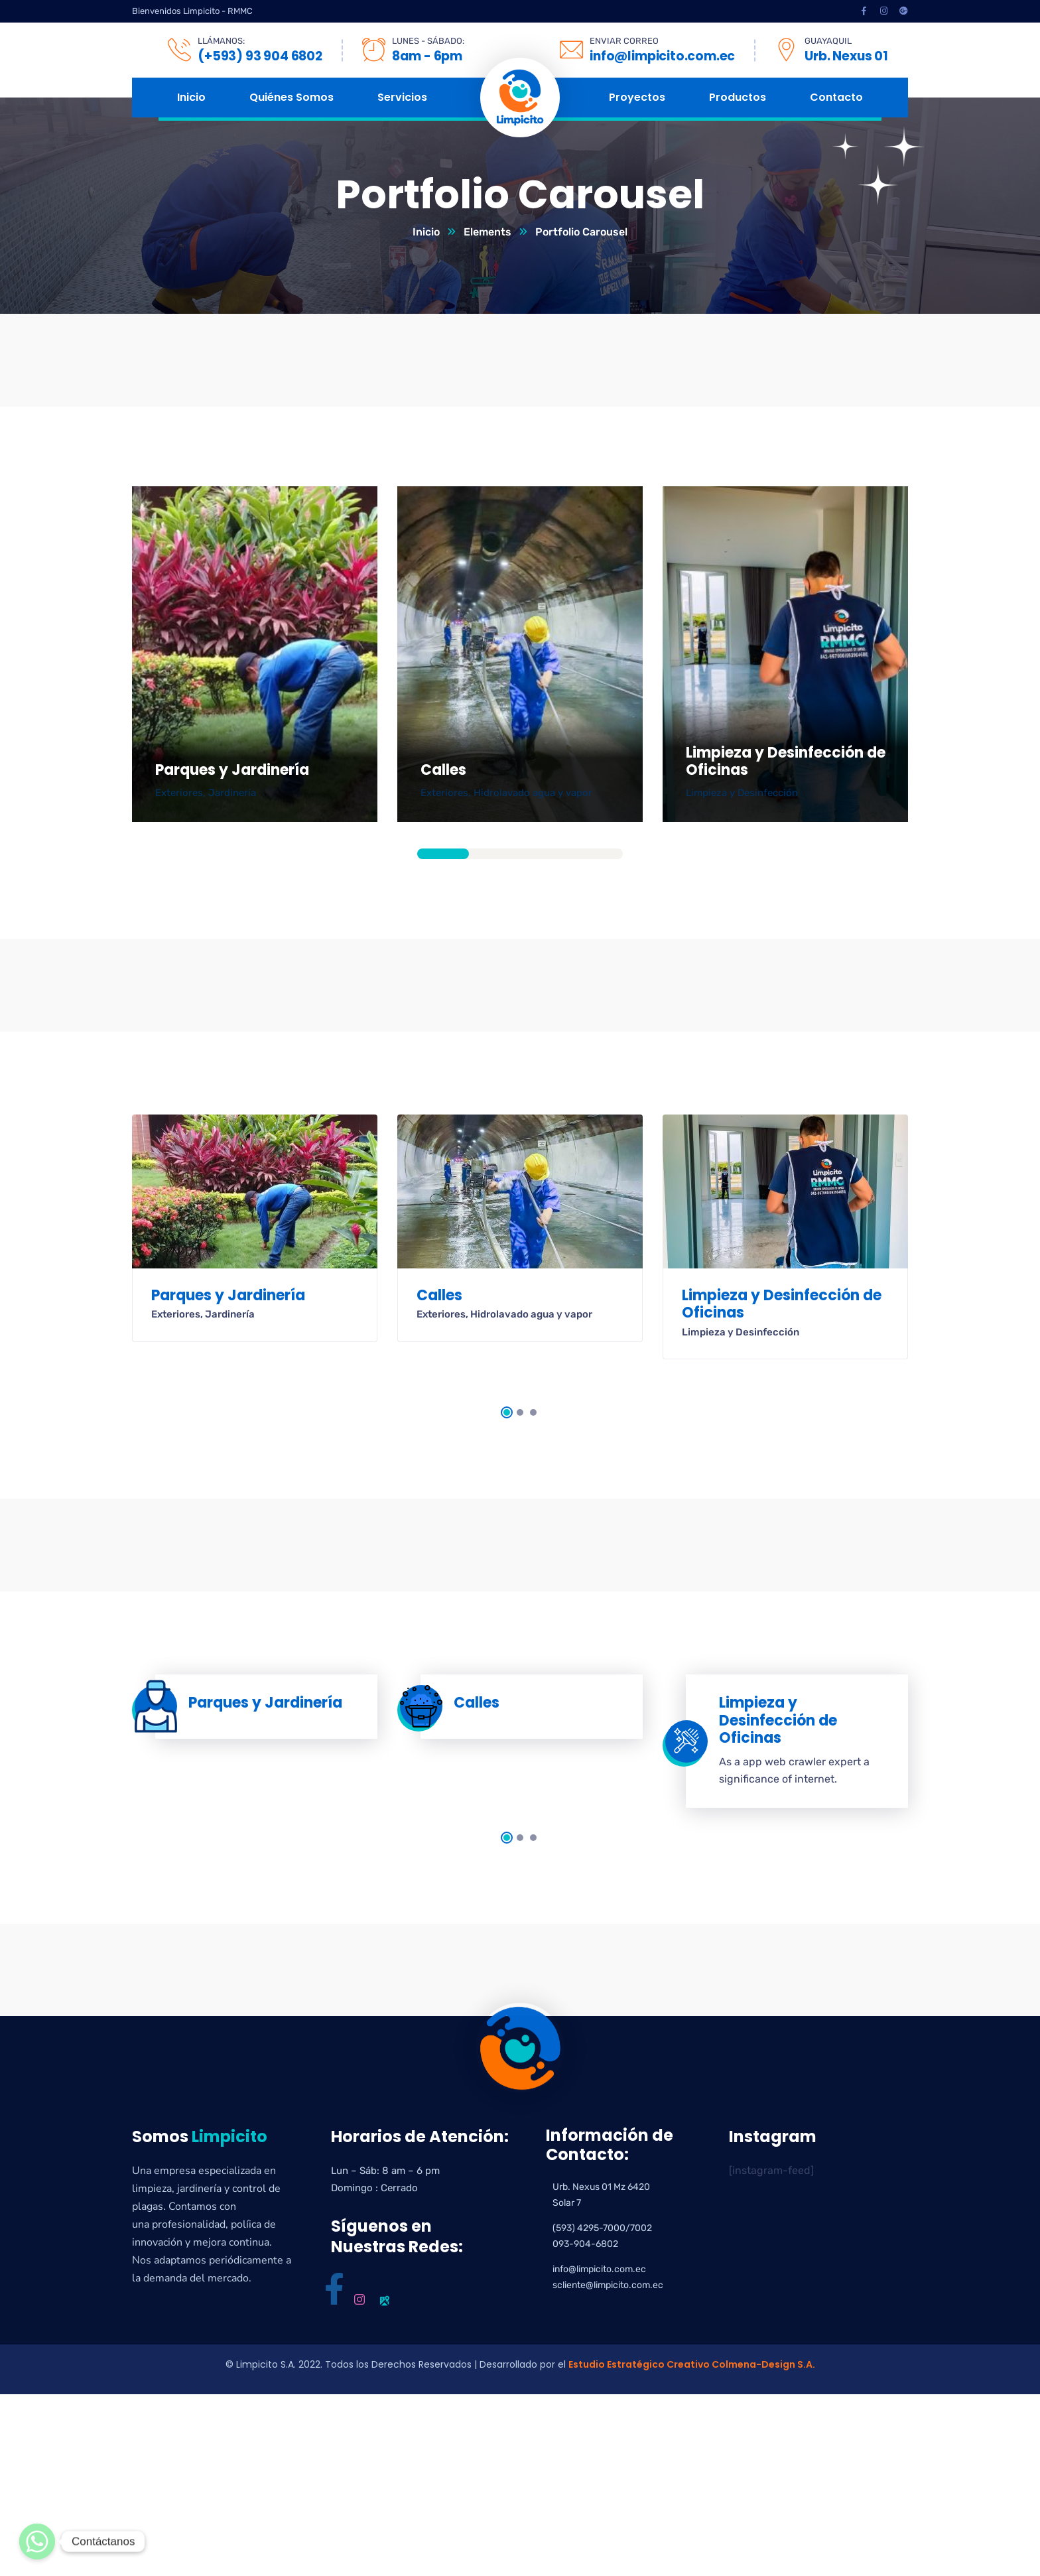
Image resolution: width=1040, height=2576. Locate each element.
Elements (487, 232)
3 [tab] (546, 853)
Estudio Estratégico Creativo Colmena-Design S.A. (691, 2364)
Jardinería (232, 793)
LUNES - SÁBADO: (428, 41)
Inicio (426, 232)
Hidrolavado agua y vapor (533, 793)
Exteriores (179, 793)
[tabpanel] (254, 654)
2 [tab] (495, 853)
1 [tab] (443, 853)
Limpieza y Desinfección (742, 793)
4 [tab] (597, 853)
